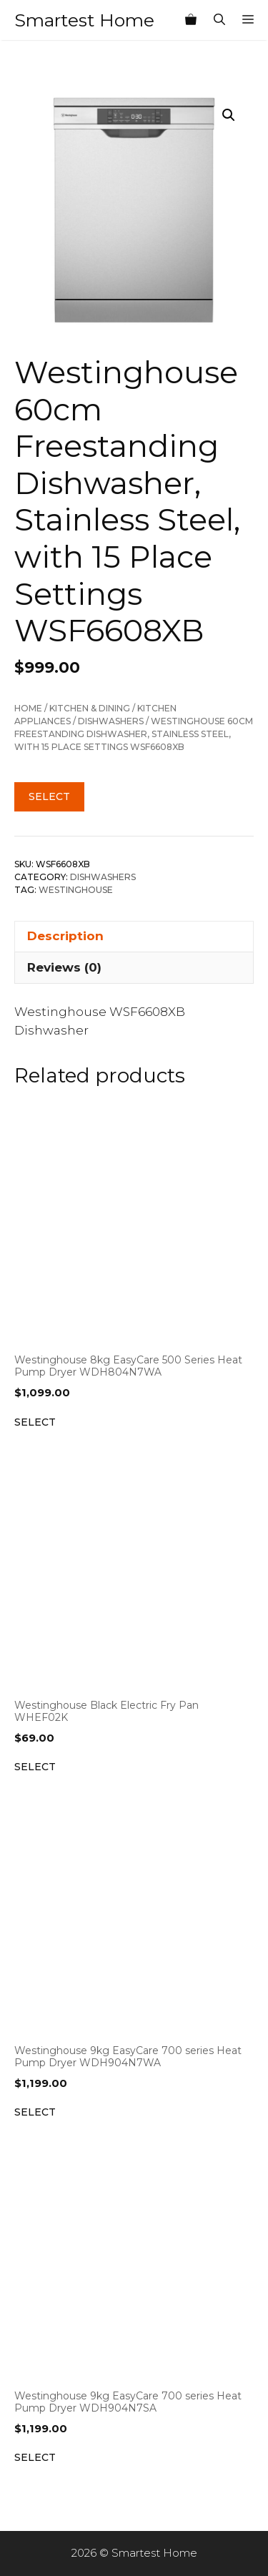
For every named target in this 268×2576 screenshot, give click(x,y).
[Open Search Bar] (219, 20)
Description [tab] (65, 936)
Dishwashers (111, 721)
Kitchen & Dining (89, 708)
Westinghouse (76, 889)
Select (49, 796)
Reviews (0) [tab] (64, 967)
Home (28, 708)
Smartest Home (84, 20)
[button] (229, 115)
